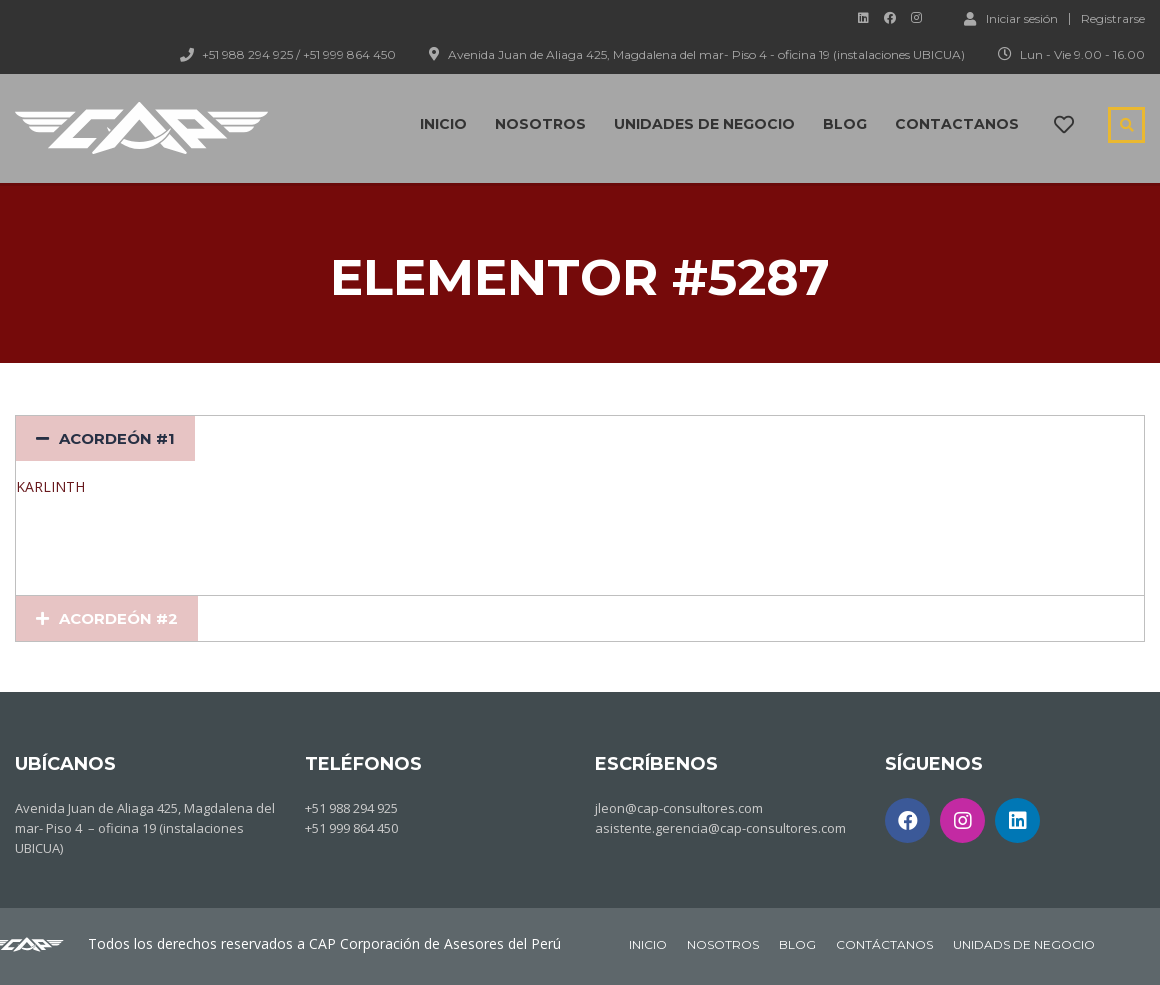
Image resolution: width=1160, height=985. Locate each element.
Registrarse (1113, 19)
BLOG (797, 944)
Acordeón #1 (117, 438)
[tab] (105, 438)
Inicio (443, 124)
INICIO (648, 944)
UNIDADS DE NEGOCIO (1024, 944)
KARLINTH (50, 486)
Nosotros (540, 124)
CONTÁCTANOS (884, 944)
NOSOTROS (723, 944)
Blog (845, 124)
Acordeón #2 (118, 618)
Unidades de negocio (704, 124)
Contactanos (957, 124)
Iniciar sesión (1011, 18)
